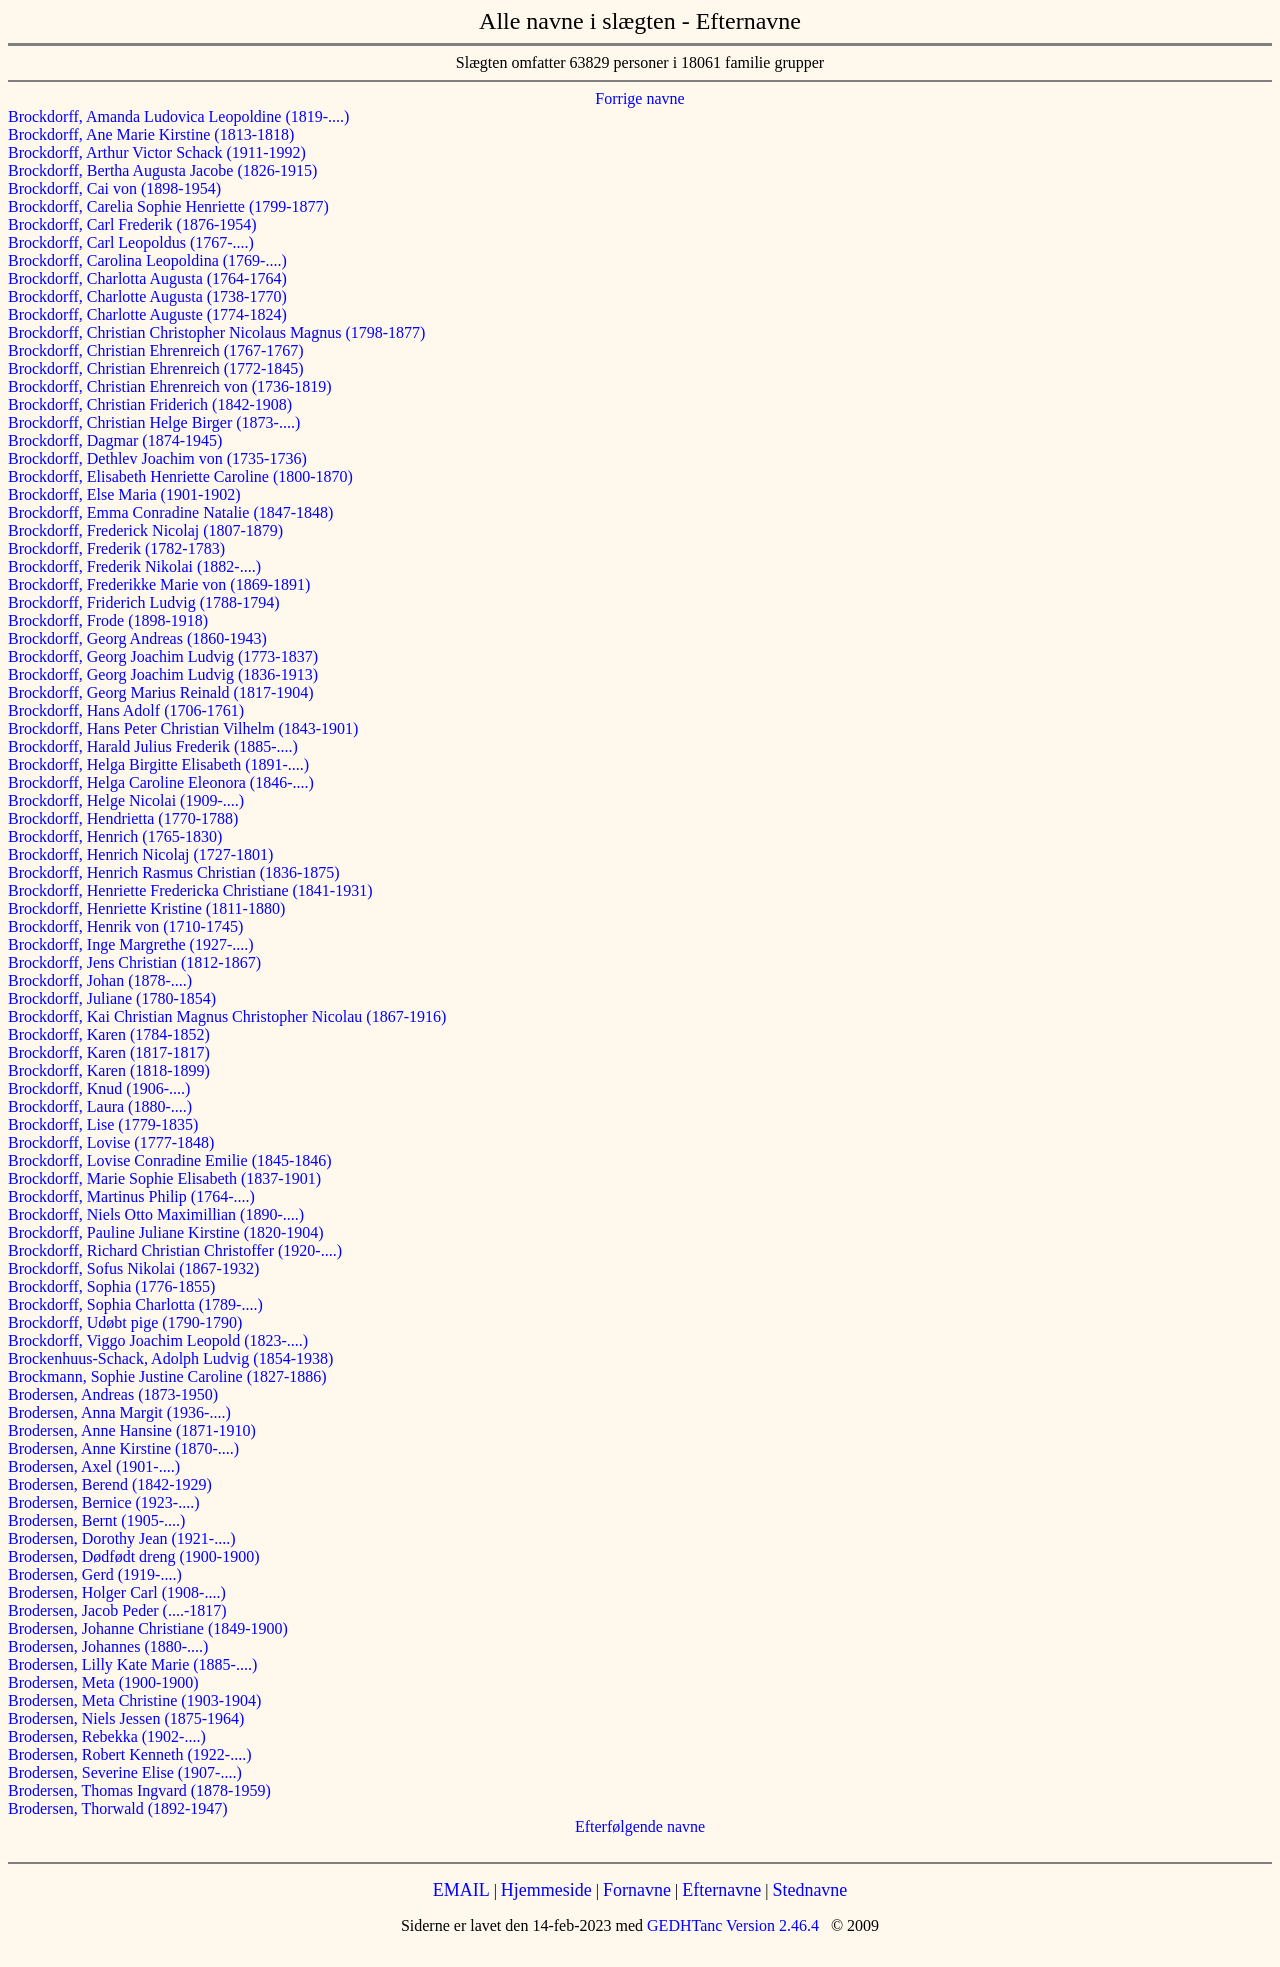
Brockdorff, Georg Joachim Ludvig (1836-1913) (163, 674)
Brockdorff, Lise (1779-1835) (103, 1124)
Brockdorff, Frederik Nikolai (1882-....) (134, 566)
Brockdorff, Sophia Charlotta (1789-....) (135, 1304)
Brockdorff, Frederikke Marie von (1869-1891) (159, 584)
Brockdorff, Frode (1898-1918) (108, 620)
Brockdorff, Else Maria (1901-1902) (124, 494)
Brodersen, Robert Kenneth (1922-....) (130, 1754)
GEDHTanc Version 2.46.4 (731, 1925)
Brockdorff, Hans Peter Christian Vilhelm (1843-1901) (183, 728)
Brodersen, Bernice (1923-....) (104, 1502)
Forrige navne (639, 98)
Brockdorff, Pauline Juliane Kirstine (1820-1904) (166, 1232)
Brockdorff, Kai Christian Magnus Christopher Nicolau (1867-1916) (227, 1016)
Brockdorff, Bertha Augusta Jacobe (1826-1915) (162, 170)
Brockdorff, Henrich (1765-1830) (115, 836)
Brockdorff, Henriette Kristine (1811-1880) (146, 908)
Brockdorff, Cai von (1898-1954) (114, 188)
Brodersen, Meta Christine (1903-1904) (134, 1700)
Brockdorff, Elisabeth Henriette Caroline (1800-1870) (180, 476)
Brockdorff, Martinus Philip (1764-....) (131, 1196)
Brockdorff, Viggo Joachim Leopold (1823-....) (158, 1340)
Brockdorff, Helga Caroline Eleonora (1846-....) (161, 782)
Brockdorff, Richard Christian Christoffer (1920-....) (175, 1250)
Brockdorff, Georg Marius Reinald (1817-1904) (161, 692)
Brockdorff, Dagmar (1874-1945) (115, 440)
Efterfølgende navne (640, 1826)
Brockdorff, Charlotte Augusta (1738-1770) (147, 296)
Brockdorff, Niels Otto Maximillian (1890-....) (156, 1214)
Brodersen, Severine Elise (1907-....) (125, 1772)
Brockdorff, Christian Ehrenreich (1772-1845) (156, 368)
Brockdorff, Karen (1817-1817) (109, 1052)
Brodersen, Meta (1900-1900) (103, 1682)
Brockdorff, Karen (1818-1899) (109, 1070)
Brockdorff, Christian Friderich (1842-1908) (150, 404)
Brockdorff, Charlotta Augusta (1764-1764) (147, 278)
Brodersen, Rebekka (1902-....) (107, 1736)
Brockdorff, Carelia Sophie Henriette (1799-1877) (168, 206)
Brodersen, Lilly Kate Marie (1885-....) (132, 1664)
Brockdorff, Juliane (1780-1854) (112, 998)
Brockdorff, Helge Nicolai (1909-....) (126, 800)
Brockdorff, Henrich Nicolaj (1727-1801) (140, 854)
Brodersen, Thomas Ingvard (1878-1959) (139, 1790)
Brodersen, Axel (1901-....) (94, 1466)
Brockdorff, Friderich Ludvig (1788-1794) (144, 602)
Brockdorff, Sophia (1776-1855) (111, 1286)
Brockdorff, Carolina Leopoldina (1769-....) (147, 260)
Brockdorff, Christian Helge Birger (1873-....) (154, 422)
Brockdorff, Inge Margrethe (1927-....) (131, 944)
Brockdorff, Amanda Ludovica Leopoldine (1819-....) (178, 116)
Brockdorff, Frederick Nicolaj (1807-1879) (145, 530)
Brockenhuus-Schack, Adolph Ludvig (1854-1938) (170, 1358)
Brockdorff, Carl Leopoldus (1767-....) (131, 242)
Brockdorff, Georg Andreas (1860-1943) (137, 638)
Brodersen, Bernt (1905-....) (96, 1520)
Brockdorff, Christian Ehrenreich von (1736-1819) (170, 386)
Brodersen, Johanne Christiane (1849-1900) (148, 1628)
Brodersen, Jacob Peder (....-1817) (117, 1610)
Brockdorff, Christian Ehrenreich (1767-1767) (156, 350)
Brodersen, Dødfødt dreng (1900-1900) (134, 1556)
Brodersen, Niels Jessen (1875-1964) (126, 1718)
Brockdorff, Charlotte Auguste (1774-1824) (147, 314)
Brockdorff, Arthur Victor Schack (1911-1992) (157, 152)
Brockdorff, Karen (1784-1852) (109, 1034)
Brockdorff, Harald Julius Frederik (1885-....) (153, 746)
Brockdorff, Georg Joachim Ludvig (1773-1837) (163, 656)
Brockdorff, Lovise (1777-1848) (111, 1142)
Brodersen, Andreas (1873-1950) (113, 1394)
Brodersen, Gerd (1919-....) (95, 1574)
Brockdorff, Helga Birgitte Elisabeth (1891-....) (158, 764)
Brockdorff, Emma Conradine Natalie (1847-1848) (170, 512)
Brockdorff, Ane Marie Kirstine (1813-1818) (151, 134)
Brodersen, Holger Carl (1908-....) (117, 1592)
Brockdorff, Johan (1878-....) (100, 980)
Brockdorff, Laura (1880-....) (100, 1106)
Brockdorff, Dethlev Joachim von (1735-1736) (157, 458)
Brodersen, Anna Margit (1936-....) (119, 1412)
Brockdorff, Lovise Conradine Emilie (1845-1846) (170, 1160)
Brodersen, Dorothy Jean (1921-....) (122, 1538)
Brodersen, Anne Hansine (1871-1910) (132, 1430)
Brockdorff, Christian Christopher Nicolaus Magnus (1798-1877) (216, 332)
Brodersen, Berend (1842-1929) (110, 1484)
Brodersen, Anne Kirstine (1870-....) (123, 1448)
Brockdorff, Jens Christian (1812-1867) (134, 962)
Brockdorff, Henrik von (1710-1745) (125, 926)
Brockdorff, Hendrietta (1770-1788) (123, 818)
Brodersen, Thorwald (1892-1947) (118, 1808)
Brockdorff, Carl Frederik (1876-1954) (132, 224)
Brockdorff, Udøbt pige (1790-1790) (125, 1322)
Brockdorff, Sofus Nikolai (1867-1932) (133, 1268)
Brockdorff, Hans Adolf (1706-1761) (126, 710)
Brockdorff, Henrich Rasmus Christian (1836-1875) (174, 872)
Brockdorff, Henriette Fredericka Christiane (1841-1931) (190, 890)
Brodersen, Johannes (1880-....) (108, 1646)
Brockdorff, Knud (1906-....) (99, 1088)
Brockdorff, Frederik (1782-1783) (116, 548)
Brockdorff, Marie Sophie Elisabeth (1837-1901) (164, 1178)
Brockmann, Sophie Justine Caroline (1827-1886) (167, 1376)
